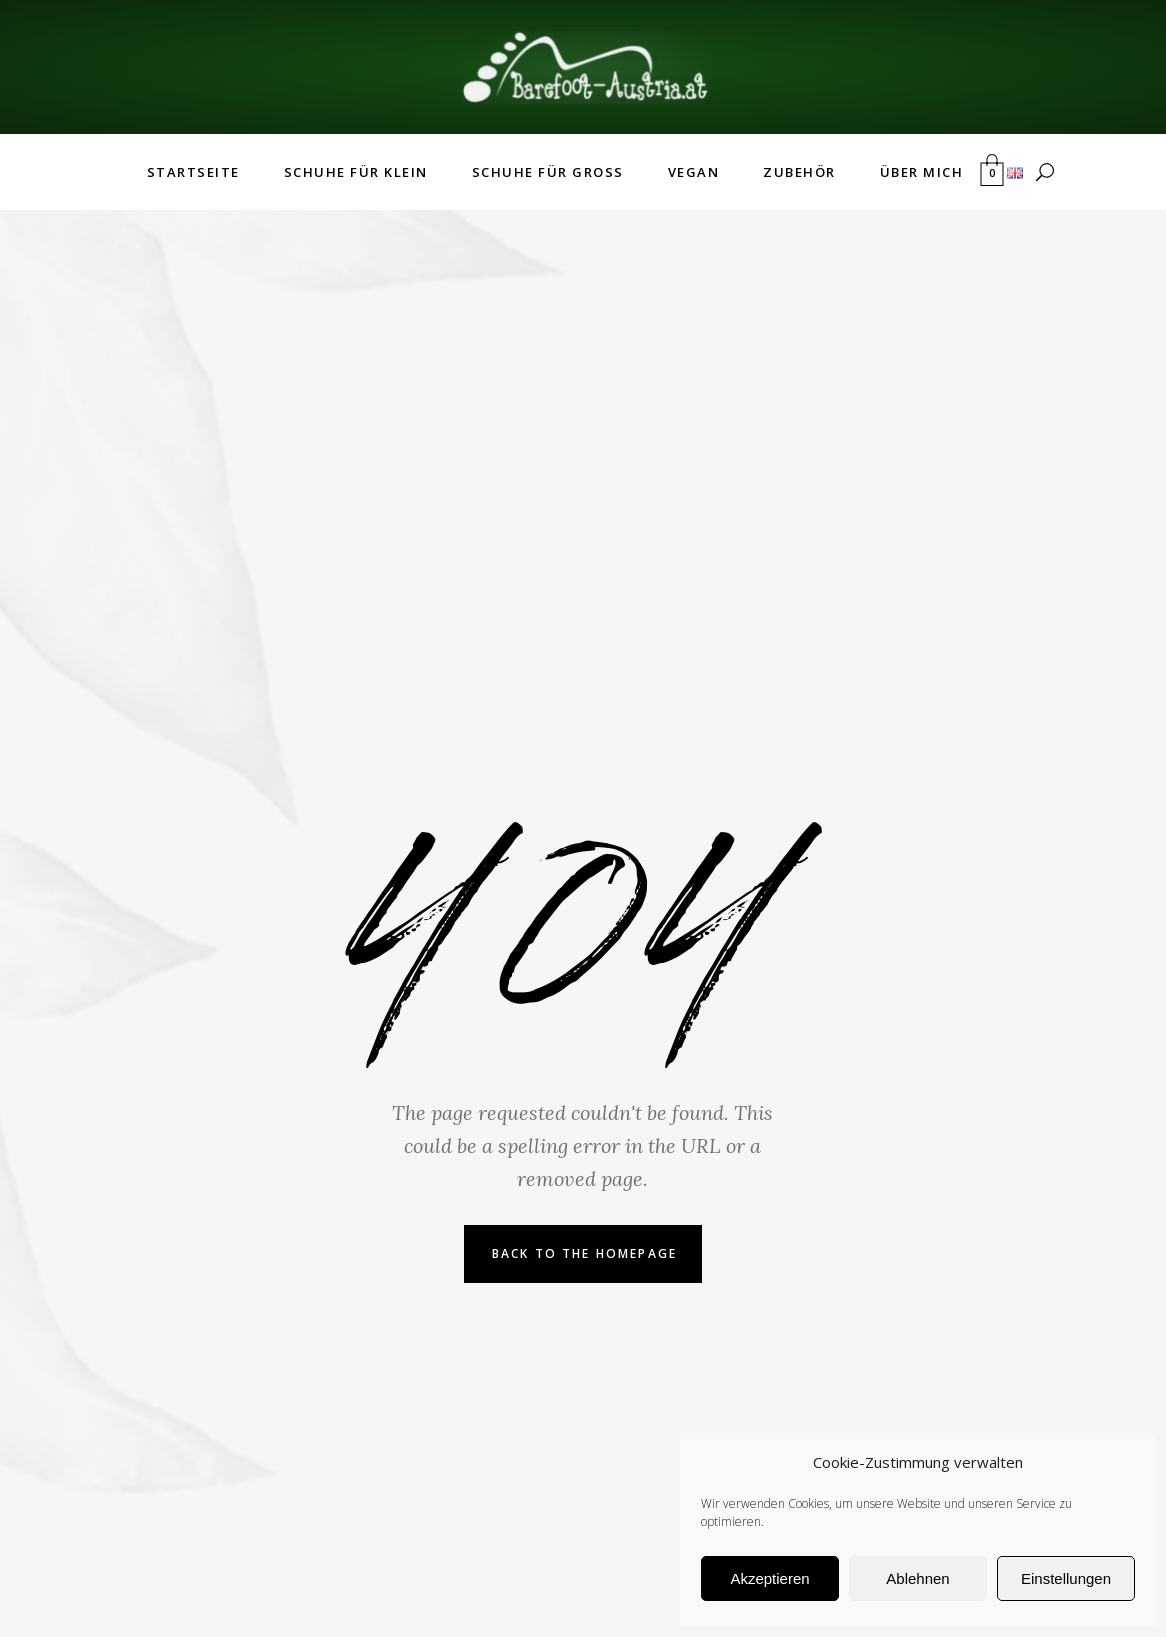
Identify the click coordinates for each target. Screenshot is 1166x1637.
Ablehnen (917, 1578)
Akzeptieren (769, 1578)
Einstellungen (1066, 1578)
